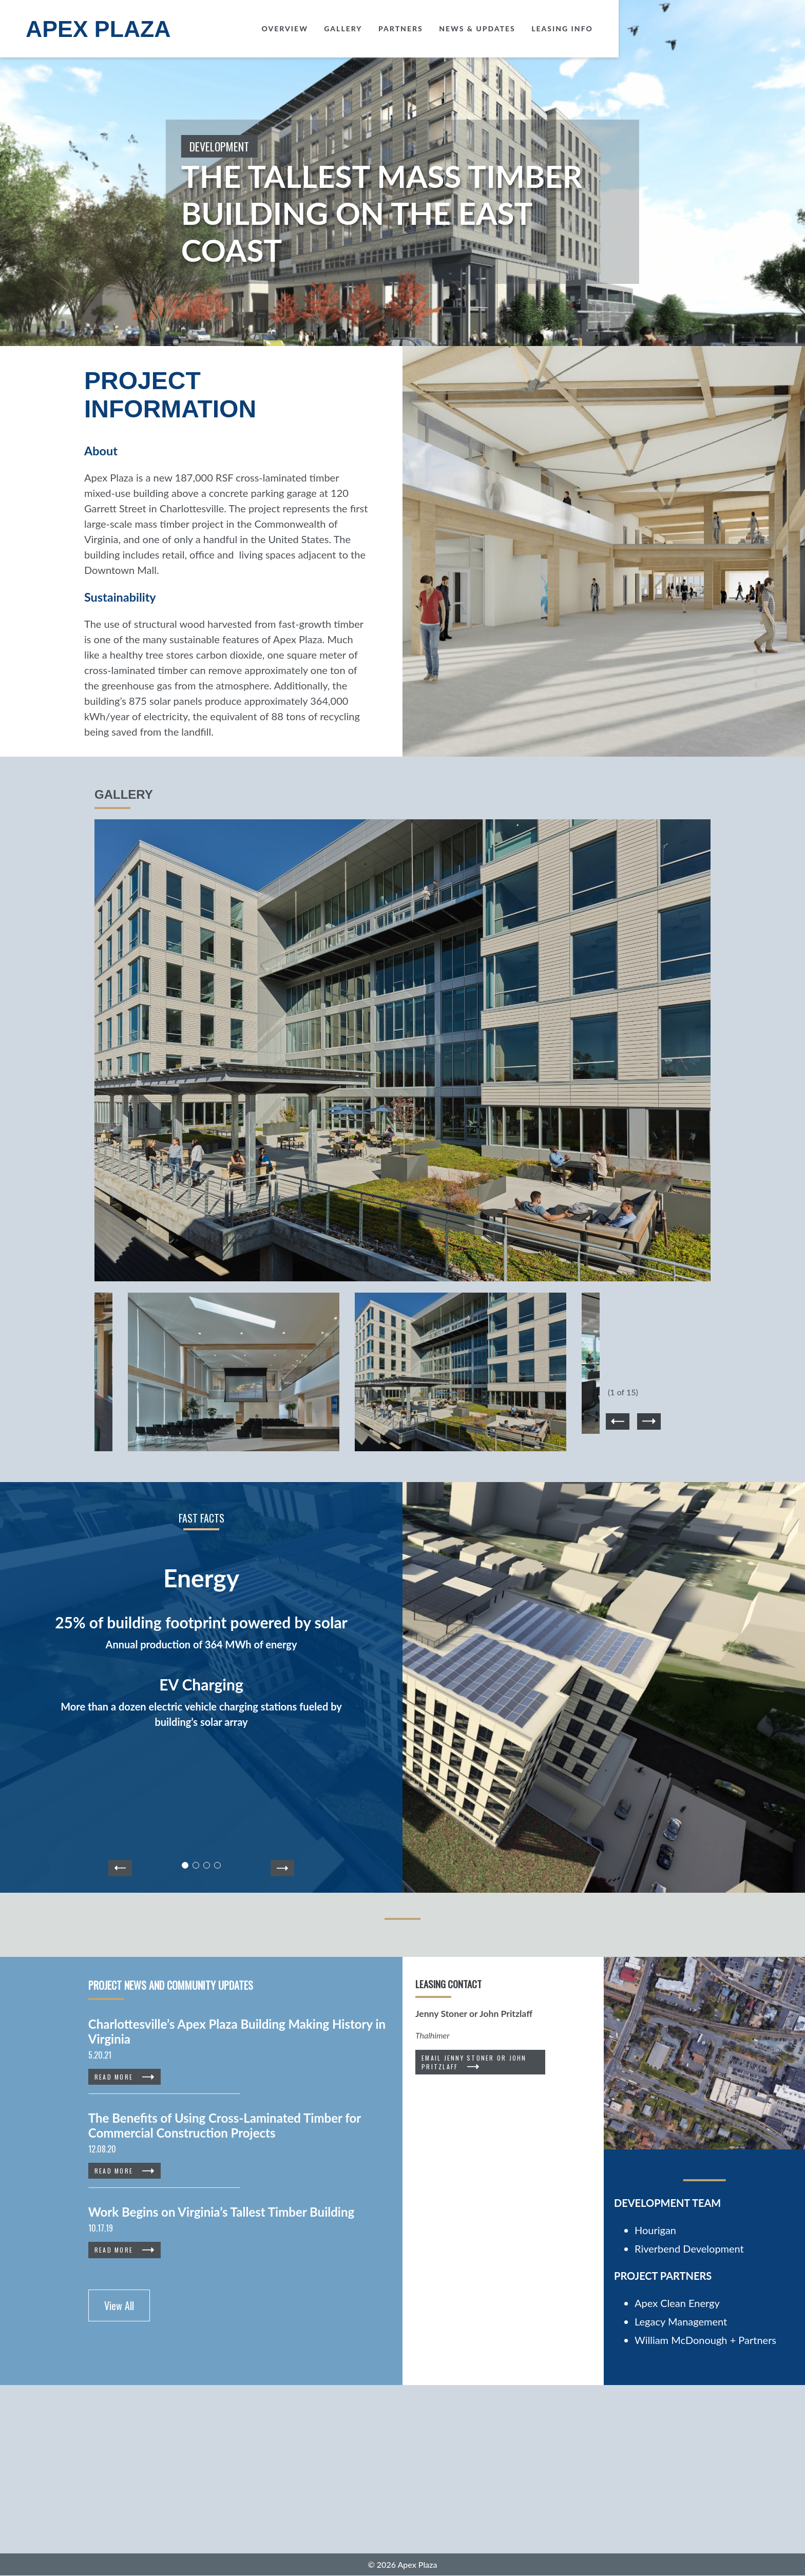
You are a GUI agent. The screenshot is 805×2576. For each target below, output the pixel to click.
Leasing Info (748, 28)
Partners (587, 28)
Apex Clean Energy (677, 2303)
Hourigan (655, 2230)
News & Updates (663, 28)
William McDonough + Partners (705, 2340)
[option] (402, 1056)
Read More (113, 2076)
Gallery (529, 28)
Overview (471, 28)
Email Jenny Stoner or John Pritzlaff (474, 2062)
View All (119, 2305)
